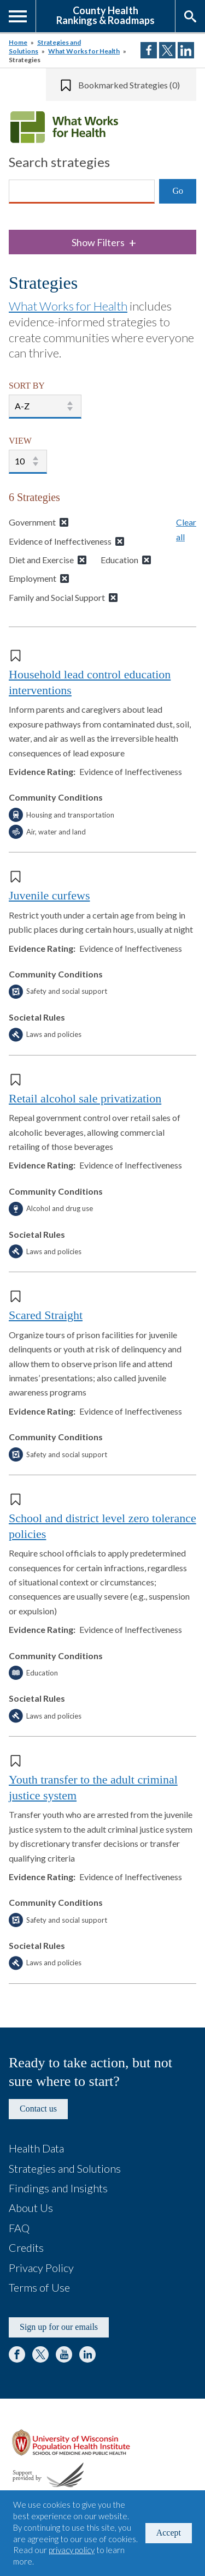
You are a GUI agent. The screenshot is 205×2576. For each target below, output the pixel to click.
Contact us (38, 2108)
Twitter (40, 2354)
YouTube (64, 2354)
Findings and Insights (58, 2188)
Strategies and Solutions (65, 2168)
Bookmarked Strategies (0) (129, 85)
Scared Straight (46, 1315)
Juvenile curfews (49, 895)
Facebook (17, 2354)
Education (119, 559)
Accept (168, 2532)
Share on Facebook (148, 50)
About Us (31, 2207)
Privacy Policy (41, 2267)
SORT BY (27, 385)
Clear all (186, 529)
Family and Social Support (57, 597)
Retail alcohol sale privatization (85, 1098)
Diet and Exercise (41, 559)
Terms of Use (39, 2287)
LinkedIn (87, 2354)
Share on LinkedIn (186, 50)
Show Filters (104, 242)
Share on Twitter (167, 50)
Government (32, 522)
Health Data (36, 2148)
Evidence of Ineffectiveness (60, 541)
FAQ (19, 2227)
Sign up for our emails (59, 2326)
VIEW (20, 440)
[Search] (82, 192)
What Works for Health (84, 51)
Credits (26, 2247)
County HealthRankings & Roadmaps (105, 14)
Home (18, 42)
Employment (32, 578)
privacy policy (72, 2550)
